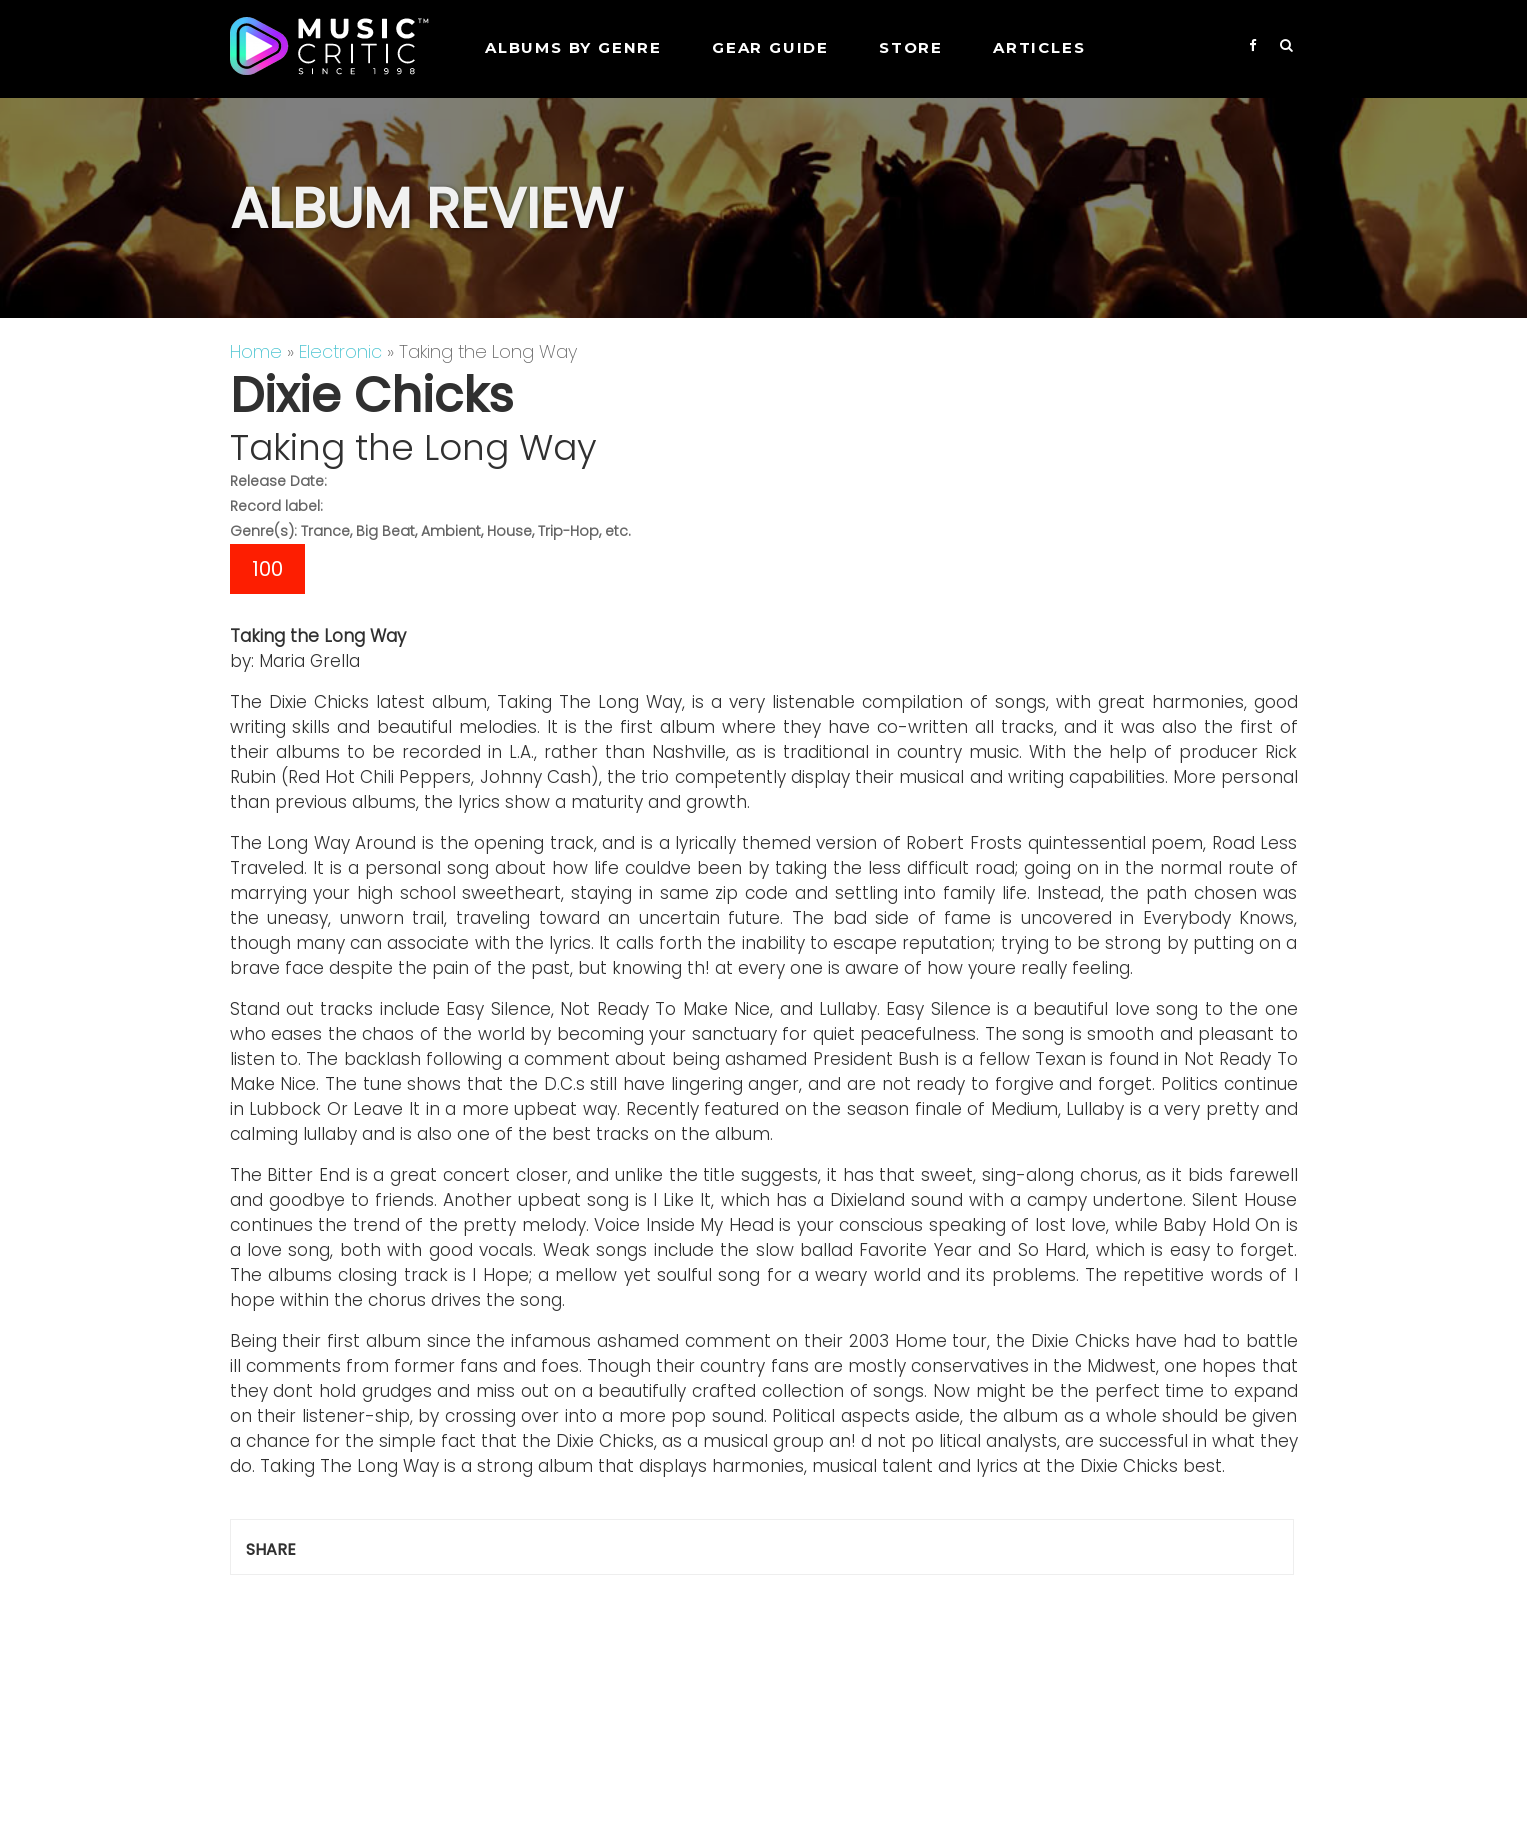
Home (256, 351)
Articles (1039, 47)
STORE (911, 47)
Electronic (340, 351)
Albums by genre (573, 47)
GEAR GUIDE (770, 47)
